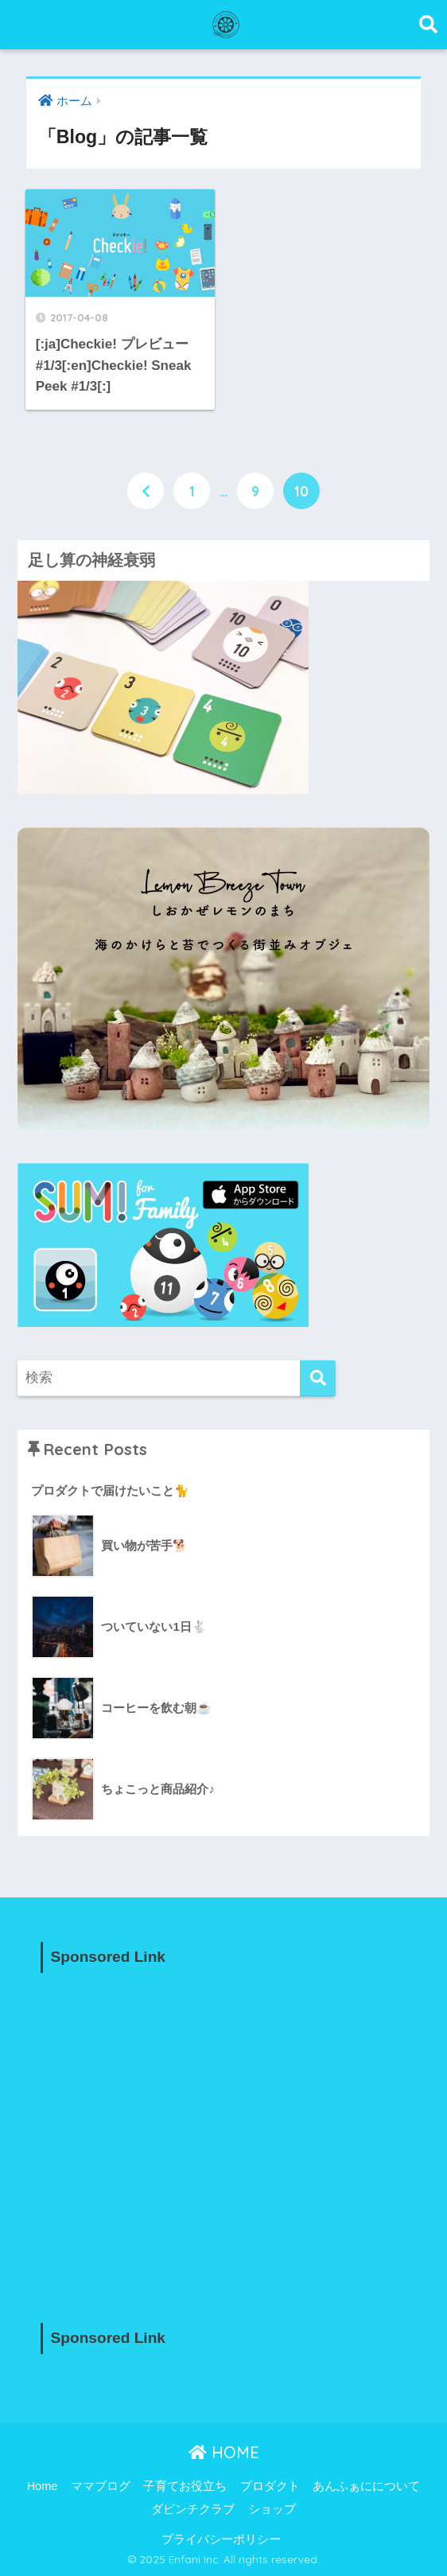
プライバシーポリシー (221, 2539)
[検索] (318, 1378)
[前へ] (145, 491)
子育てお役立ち (185, 2486)
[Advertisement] (224, 2134)
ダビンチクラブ (193, 2509)
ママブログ (100, 2486)
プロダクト (270, 2486)
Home (42, 2486)
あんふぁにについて (366, 2486)
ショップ (272, 2509)
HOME (224, 2452)
